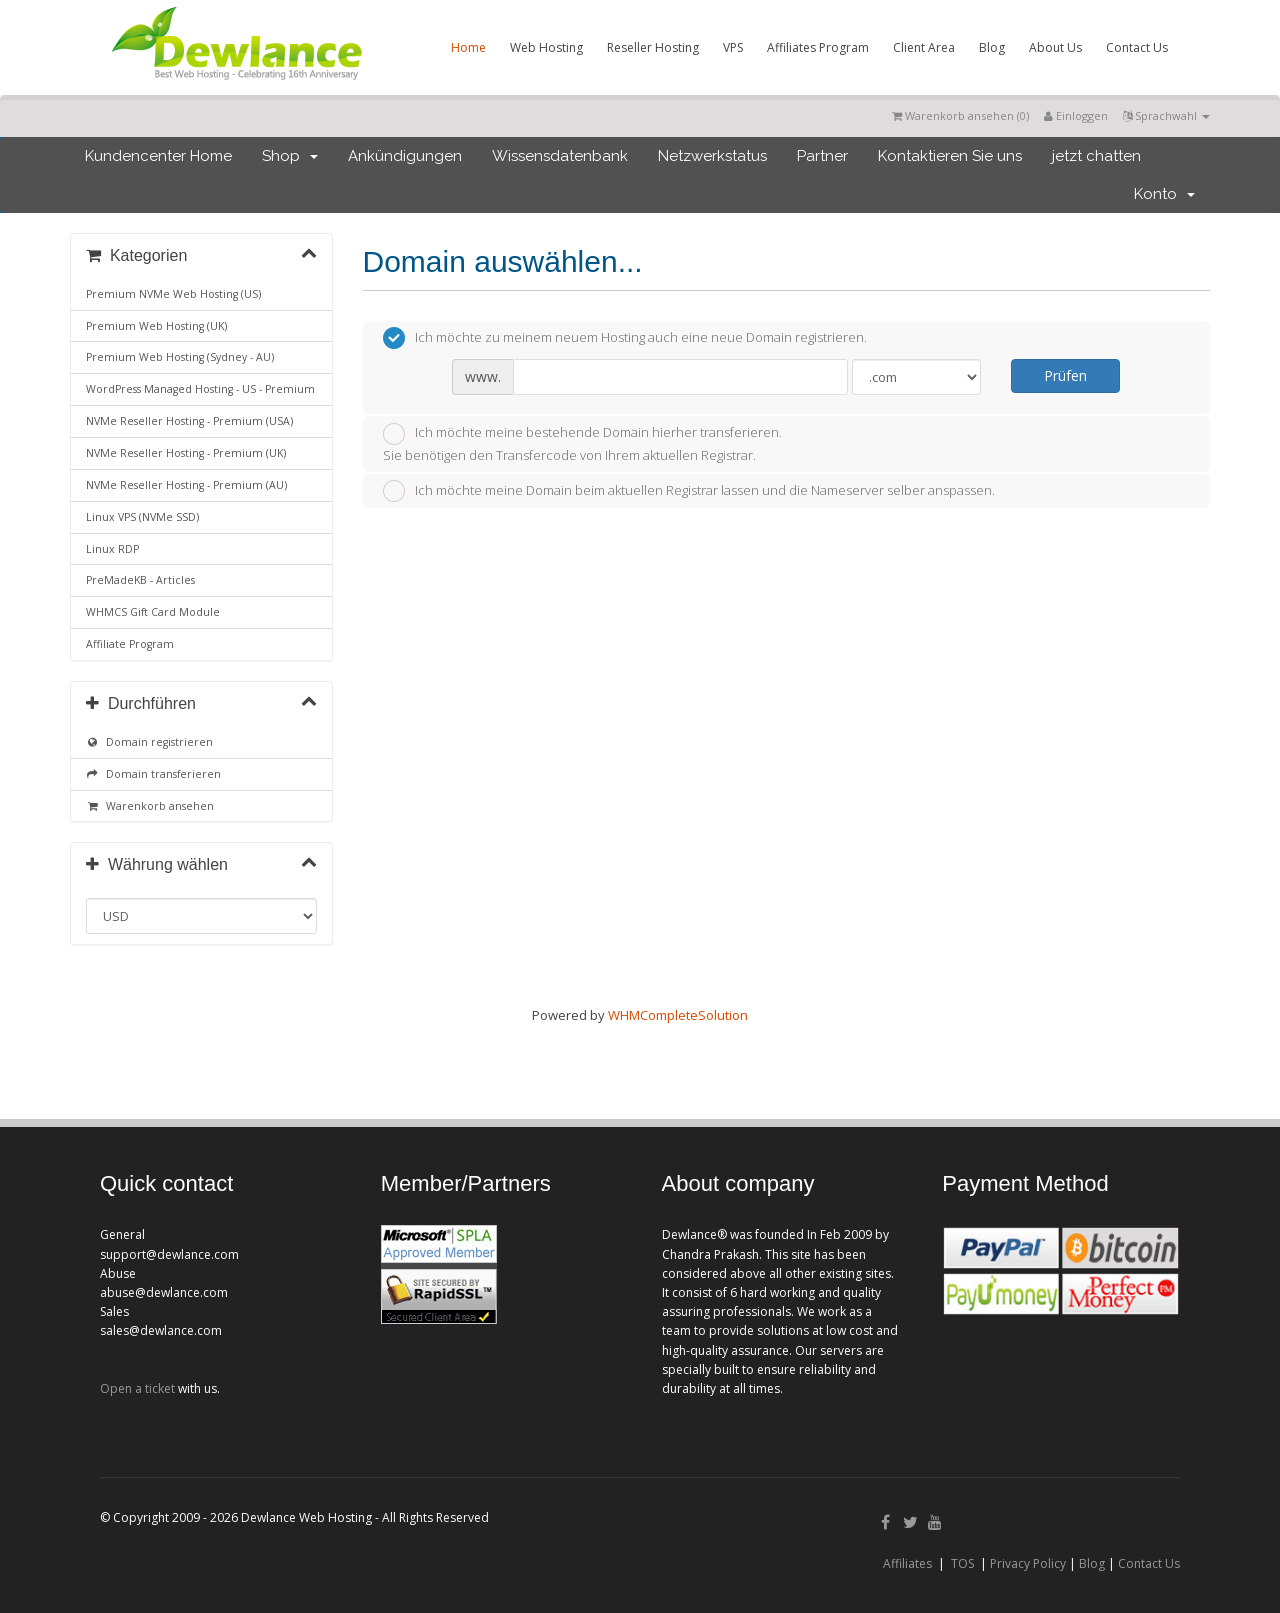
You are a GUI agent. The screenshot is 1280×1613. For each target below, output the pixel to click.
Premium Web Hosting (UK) (156, 326)
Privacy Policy (1028, 1563)
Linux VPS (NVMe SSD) (142, 517)
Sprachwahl (1166, 115)
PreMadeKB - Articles (140, 580)
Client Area (924, 47)
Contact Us (1137, 47)
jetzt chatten (1096, 156)
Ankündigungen (405, 156)
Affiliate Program (130, 644)
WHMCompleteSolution (678, 1015)
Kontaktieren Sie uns (950, 156)
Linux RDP (112, 549)
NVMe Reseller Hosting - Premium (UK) (186, 453)
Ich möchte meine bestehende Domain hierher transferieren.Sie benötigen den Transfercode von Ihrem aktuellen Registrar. (582, 443)
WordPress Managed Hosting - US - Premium (200, 389)
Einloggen (1076, 115)
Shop (290, 156)
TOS (962, 1563)
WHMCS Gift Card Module (153, 612)
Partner (822, 156)
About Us (1055, 47)
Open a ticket (137, 1388)
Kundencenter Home (158, 156)
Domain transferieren (153, 774)
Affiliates (907, 1563)
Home (468, 47)
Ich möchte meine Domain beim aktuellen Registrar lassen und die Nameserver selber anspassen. (689, 491)
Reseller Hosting (653, 47)
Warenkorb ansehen (150, 806)
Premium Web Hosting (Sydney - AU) (180, 357)
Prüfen (1065, 375)
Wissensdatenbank (560, 156)
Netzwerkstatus (712, 156)
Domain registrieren (149, 742)
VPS (733, 47)
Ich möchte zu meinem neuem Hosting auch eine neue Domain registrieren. (625, 338)
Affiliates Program (818, 47)
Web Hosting (546, 47)
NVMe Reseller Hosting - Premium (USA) (189, 421)
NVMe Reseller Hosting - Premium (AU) (186, 485)
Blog (992, 47)
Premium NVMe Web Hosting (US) (173, 294)
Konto (1164, 194)
